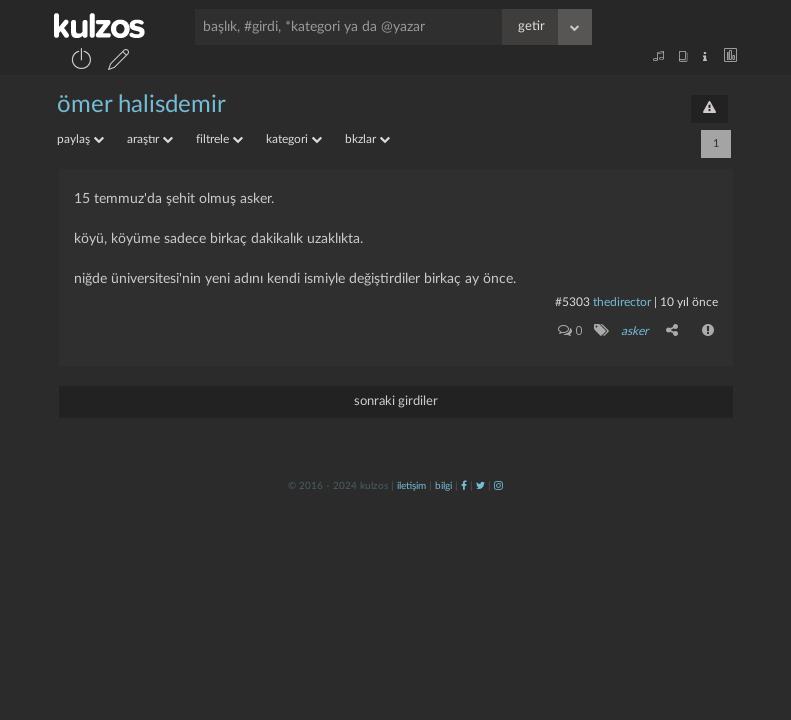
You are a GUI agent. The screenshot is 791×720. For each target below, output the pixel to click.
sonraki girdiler (396, 401)
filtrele (219, 139)
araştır (150, 139)
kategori (294, 139)
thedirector (622, 302)
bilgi (443, 486)
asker (634, 331)
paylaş (80, 139)
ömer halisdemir (141, 105)
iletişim (411, 486)
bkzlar (367, 139)
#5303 (572, 302)
